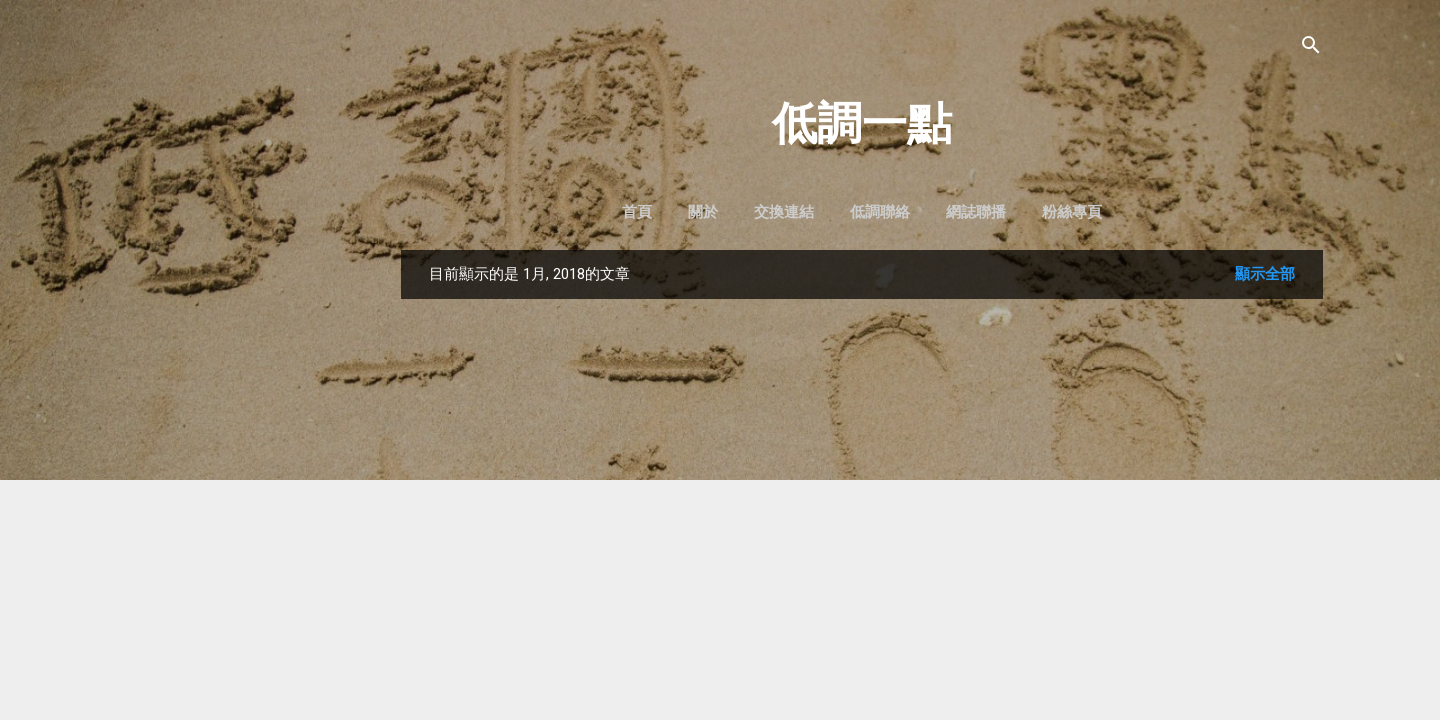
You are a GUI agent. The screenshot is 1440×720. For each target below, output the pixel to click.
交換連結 (784, 212)
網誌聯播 (976, 212)
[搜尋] (1311, 46)
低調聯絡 (880, 212)
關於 (703, 212)
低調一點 (862, 123)
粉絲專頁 (1072, 212)
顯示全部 (1265, 274)
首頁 (637, 212)
